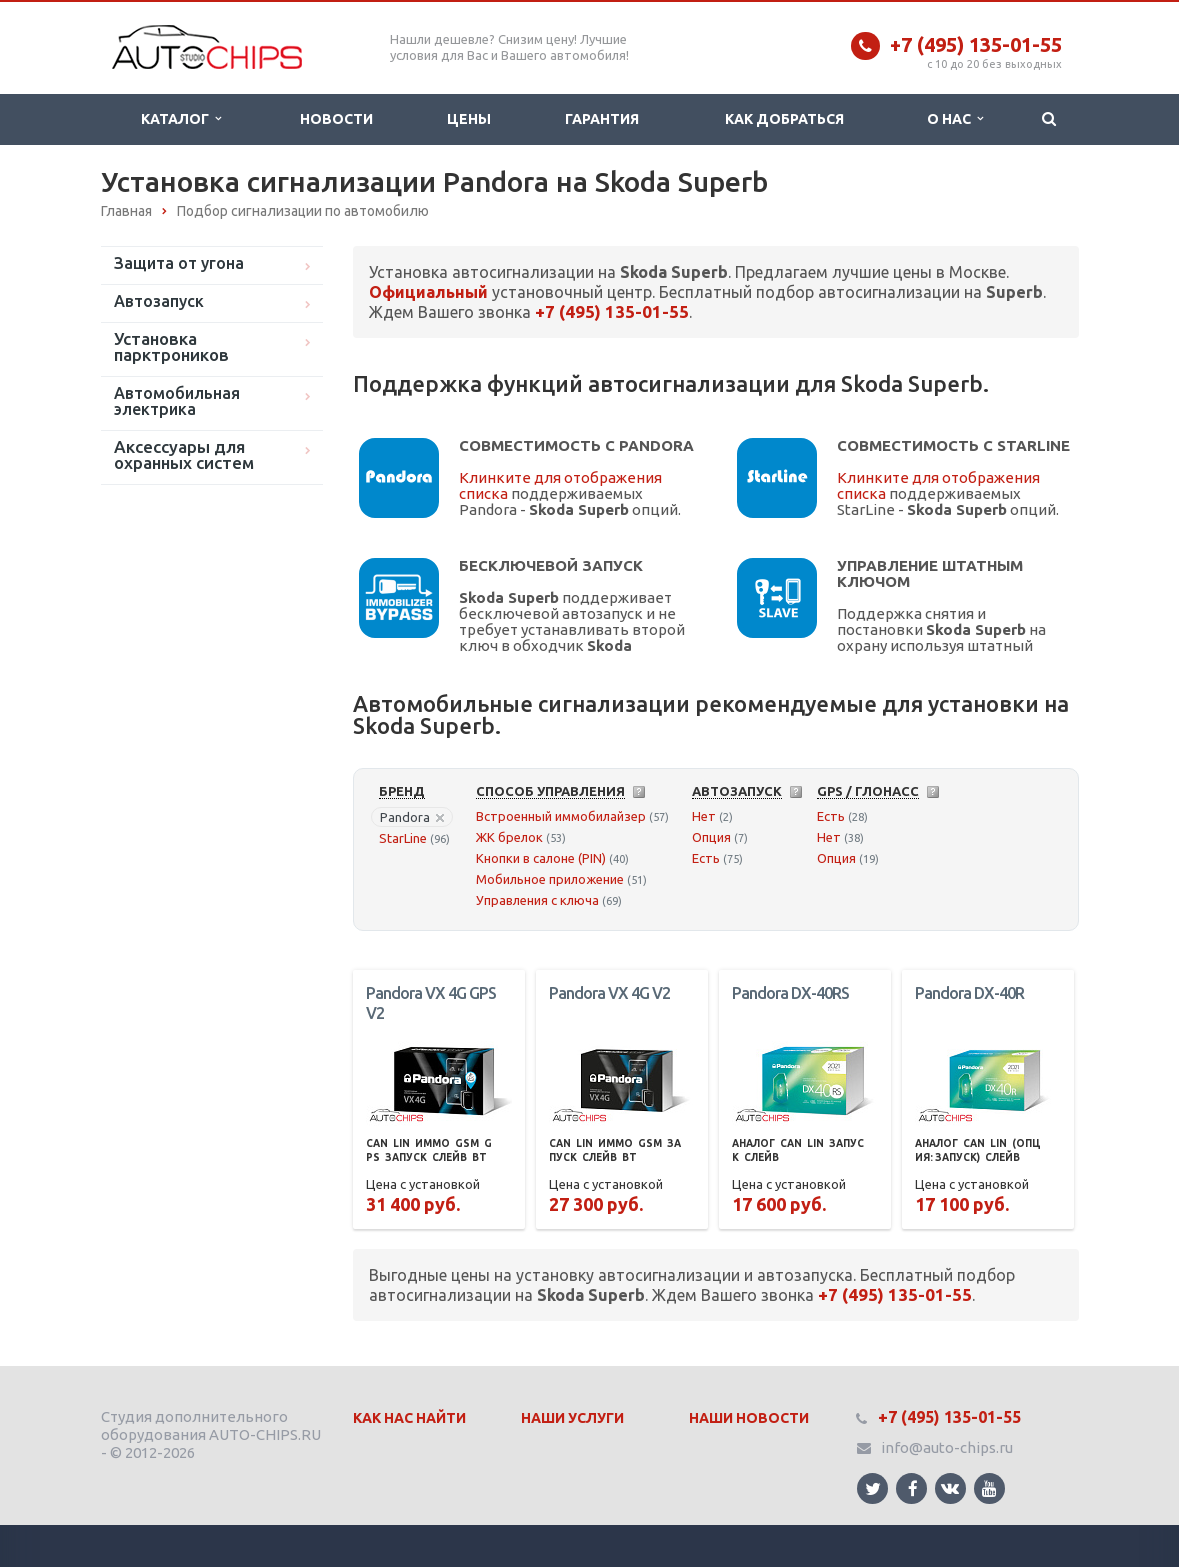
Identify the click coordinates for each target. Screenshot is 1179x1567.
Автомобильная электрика (177, 401)
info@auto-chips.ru (947, 1447)
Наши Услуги (572, 1418)
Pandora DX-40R (969, 993)
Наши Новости (749, 1418)
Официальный (428, 292)
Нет (704, 816)
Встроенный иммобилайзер (561, 816)
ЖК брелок (509, 837)
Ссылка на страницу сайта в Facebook (913, 1488)
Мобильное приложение (550, 879)
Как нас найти (409, 1418)
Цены (469, 119)
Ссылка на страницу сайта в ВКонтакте (950, 1487)
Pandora (412, 817)
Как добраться (784, 119)
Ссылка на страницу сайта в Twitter (873, 1488)
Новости (336, 119)
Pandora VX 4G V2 (609, 993)
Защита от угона (179, 263)
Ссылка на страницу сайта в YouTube (989, 1488)
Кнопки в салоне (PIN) (541, 858)
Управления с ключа (537, 900)
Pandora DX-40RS (790, 993)
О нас (955, 119)
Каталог (181, 119)
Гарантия (602, 119)
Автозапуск (159, 301)
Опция (711, 837)
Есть (706, 858)
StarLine (403, 838)
